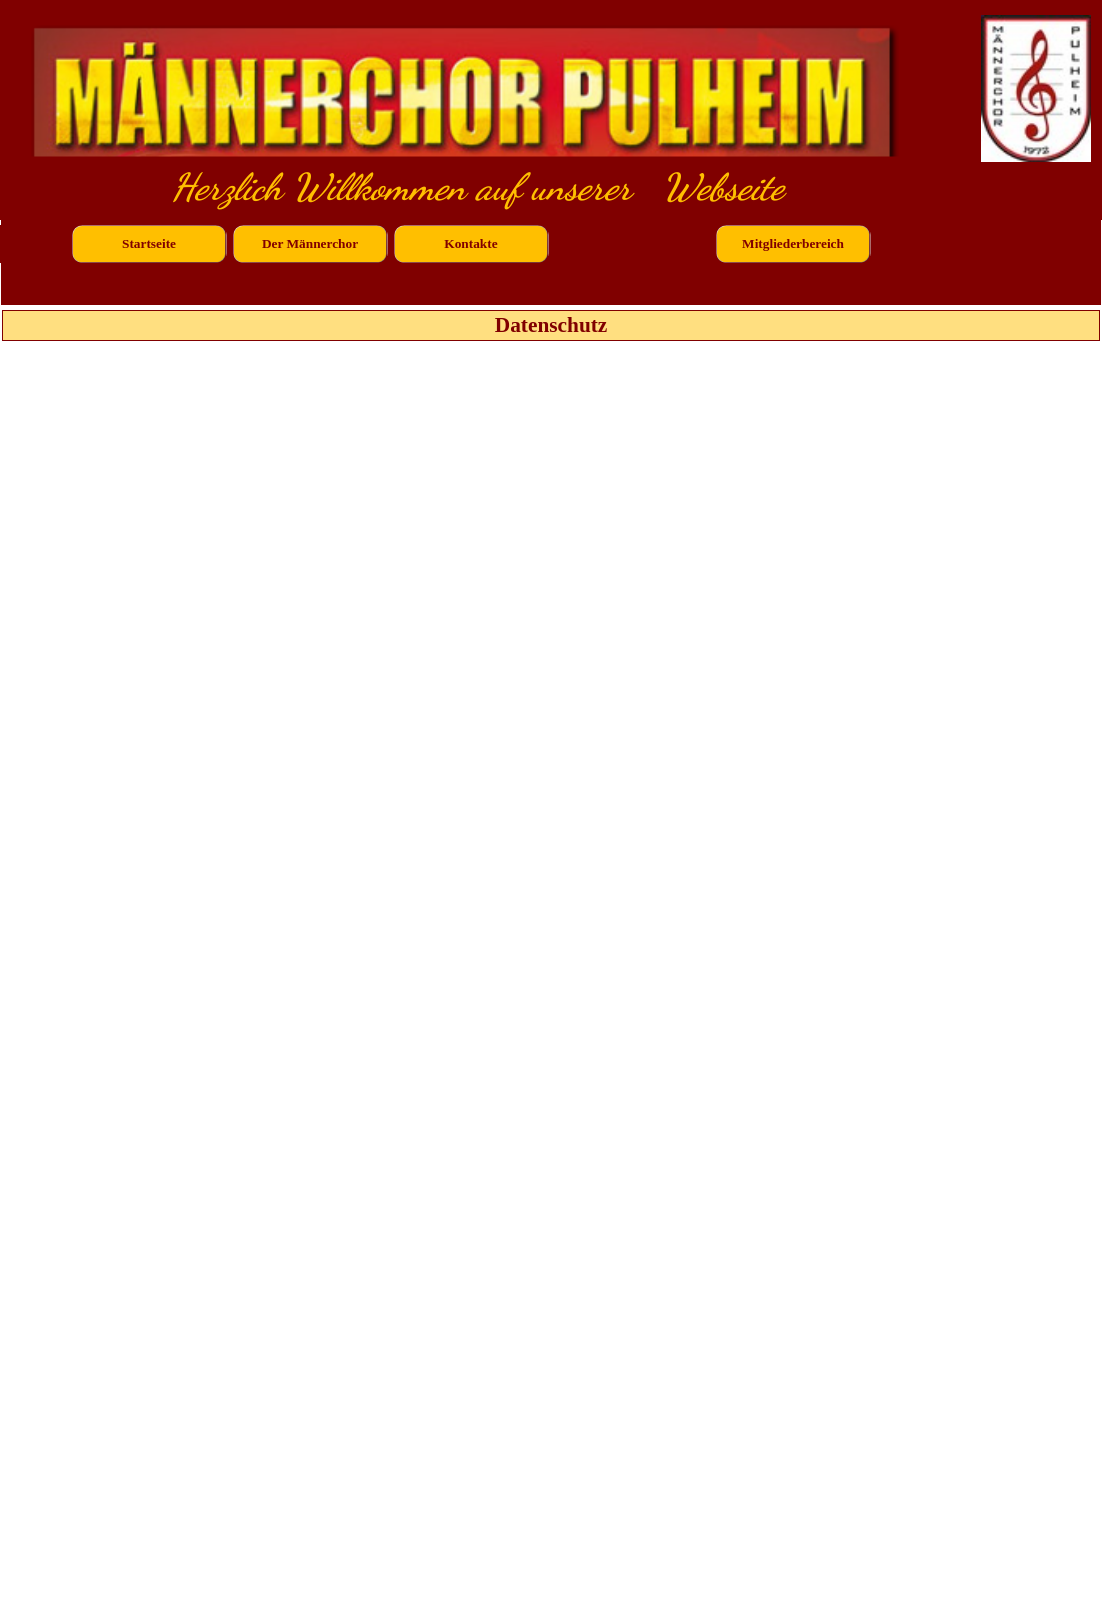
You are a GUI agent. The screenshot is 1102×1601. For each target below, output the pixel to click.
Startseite (149, 243)
